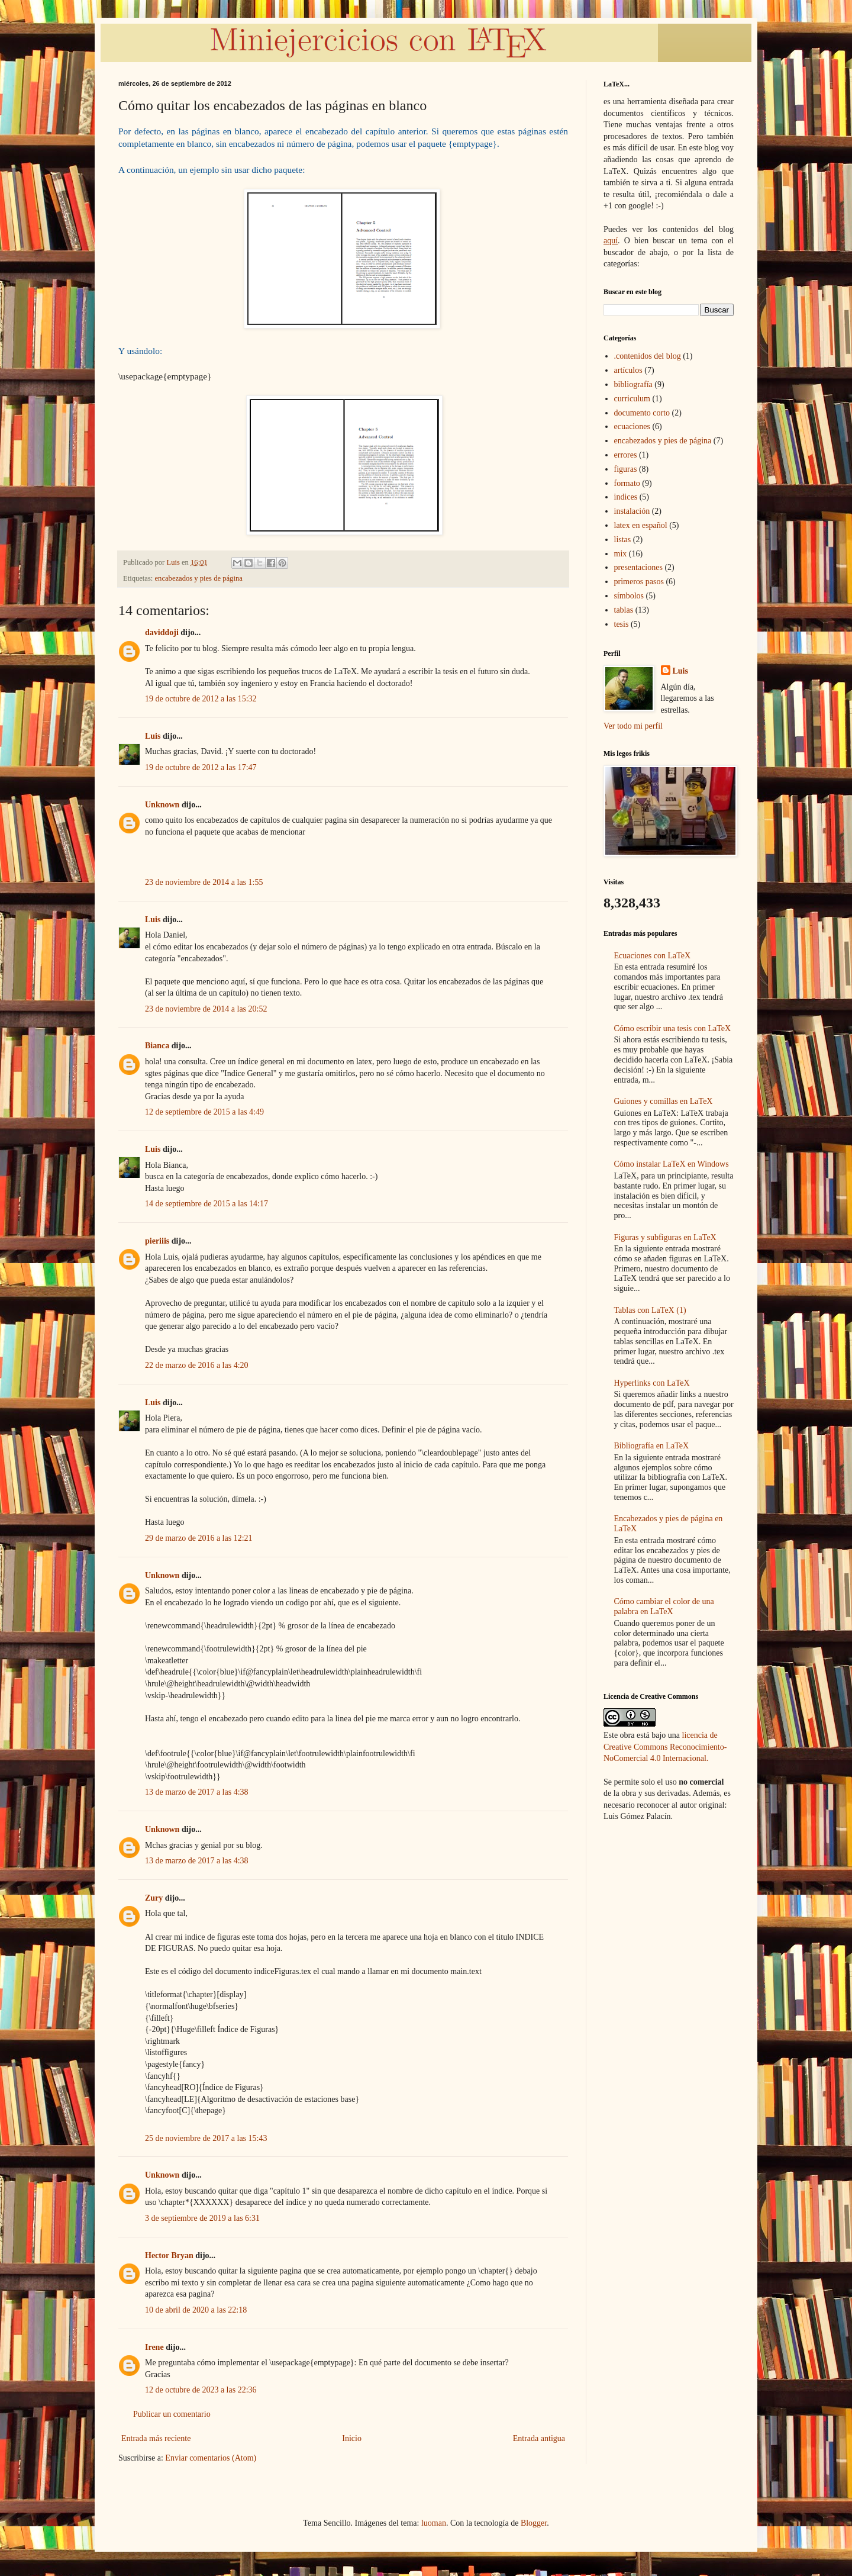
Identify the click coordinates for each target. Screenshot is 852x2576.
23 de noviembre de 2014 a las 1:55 (204, 882)
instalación (632, 511)
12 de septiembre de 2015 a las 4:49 (204, 1111)
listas (622, 539)
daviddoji (162, 632)
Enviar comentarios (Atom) (210, 2457)
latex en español (640, 525)
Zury (154, 1898)
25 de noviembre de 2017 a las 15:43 (206, 2138)
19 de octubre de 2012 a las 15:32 (201, 698)
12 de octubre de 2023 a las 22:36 (201, 2389)
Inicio (352, 2438)
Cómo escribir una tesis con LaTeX (672, 1028)
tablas (624, 610)
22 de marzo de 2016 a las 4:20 (196, 1365)
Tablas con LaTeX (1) (650, 1310)
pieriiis (157, 1241)
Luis (152, 736)
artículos (628, 370)
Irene (154, 2347)
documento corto (642, 412)
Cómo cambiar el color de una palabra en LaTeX (664, 1606)
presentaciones (638, 567)
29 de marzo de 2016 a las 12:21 (199, 1538)
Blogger (534, 2523)
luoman (433, 2523)
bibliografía (633, 384)
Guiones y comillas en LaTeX (663, 1101)
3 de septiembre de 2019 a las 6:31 (202, 2218)
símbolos (629, 595)
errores (625, 454)
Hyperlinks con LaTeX (652, 1383)
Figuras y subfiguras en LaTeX (665, 1237)
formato (627, 483)
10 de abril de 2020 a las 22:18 (196, 2309)
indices (626, 496)
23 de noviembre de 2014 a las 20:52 (206, 1008)
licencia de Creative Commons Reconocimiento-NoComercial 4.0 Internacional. (665, 1747)
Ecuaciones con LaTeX (652, 955)
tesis (621, 624)
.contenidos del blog (647, 356)
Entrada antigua (539, 2438)
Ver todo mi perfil (633, 726)
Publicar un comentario (172, 2414)
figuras (625, 469)
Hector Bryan (169, 2255)
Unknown (162, 804)
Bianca (157, 1045)
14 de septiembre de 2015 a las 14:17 (206, 1203)
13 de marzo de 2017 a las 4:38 (196, 1792)
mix (620, 553)
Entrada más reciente (156, 2438)
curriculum (632, 398)
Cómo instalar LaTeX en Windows (671, 1164)
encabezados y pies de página (199, 578)
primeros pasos (639, 581)
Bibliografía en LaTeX (651, 1445)
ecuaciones (632, 426)
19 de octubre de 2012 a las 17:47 (201, 767)
